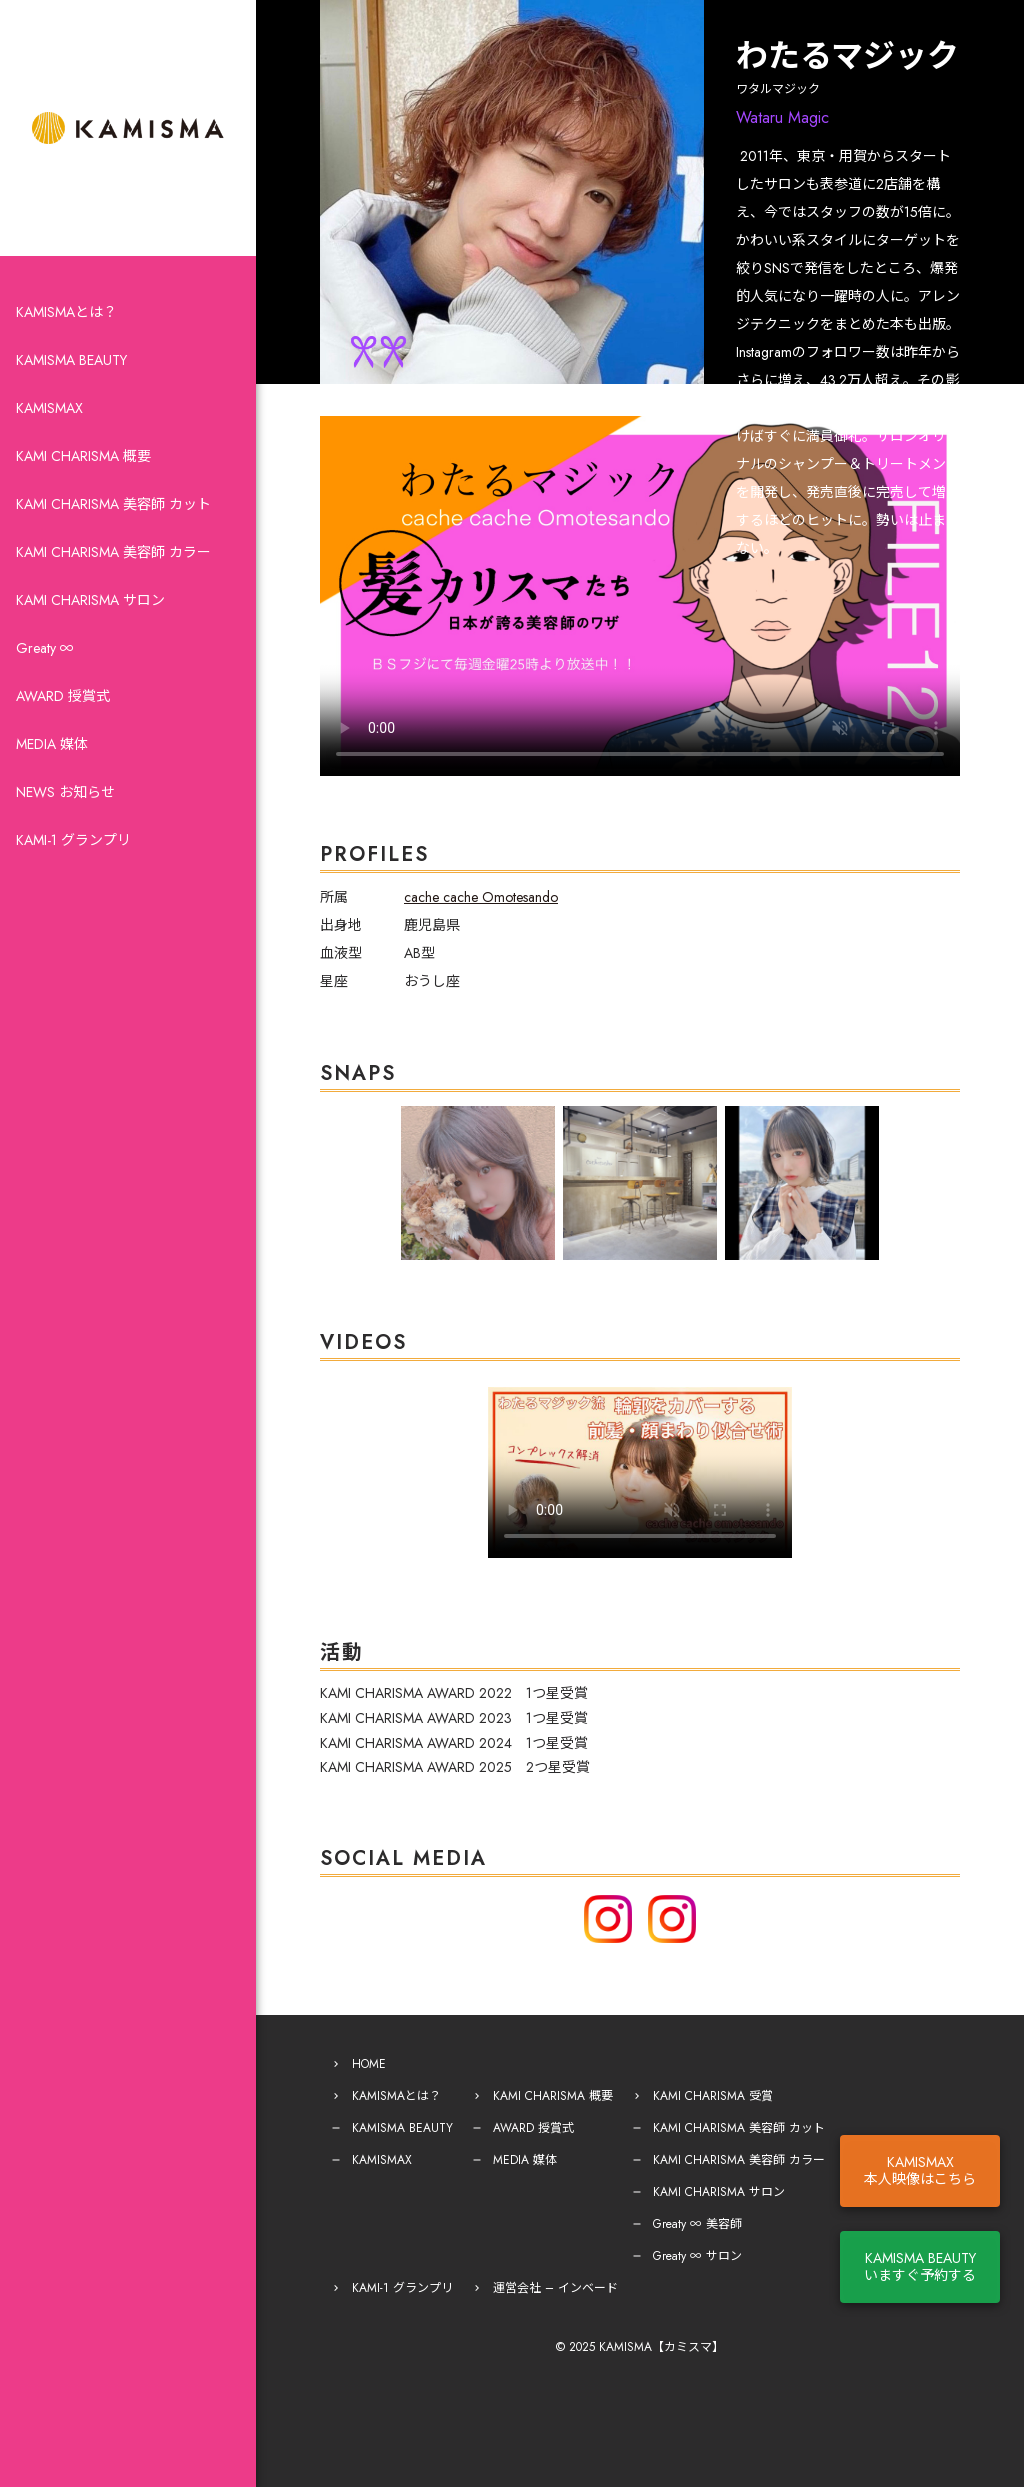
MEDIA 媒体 (52, 744)
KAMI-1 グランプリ (73, 840)
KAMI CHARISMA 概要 (83, 456)
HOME (369, 2064)
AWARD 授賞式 (63, 696)
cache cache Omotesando (481, 897)
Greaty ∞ (45, 648)
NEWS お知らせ (65, 792)
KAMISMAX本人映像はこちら (920, 2170)
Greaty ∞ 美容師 (697, 2224)
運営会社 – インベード (555, 2288)
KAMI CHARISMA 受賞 (713, 2096)
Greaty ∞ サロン (697, 2256)
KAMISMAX (49, 408)
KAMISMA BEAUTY (71, 360)
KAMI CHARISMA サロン (90, 600)
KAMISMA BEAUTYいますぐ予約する (920, 2266)
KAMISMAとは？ (66, 312)
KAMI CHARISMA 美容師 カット (113, 504)
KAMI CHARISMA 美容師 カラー (113, 552)
